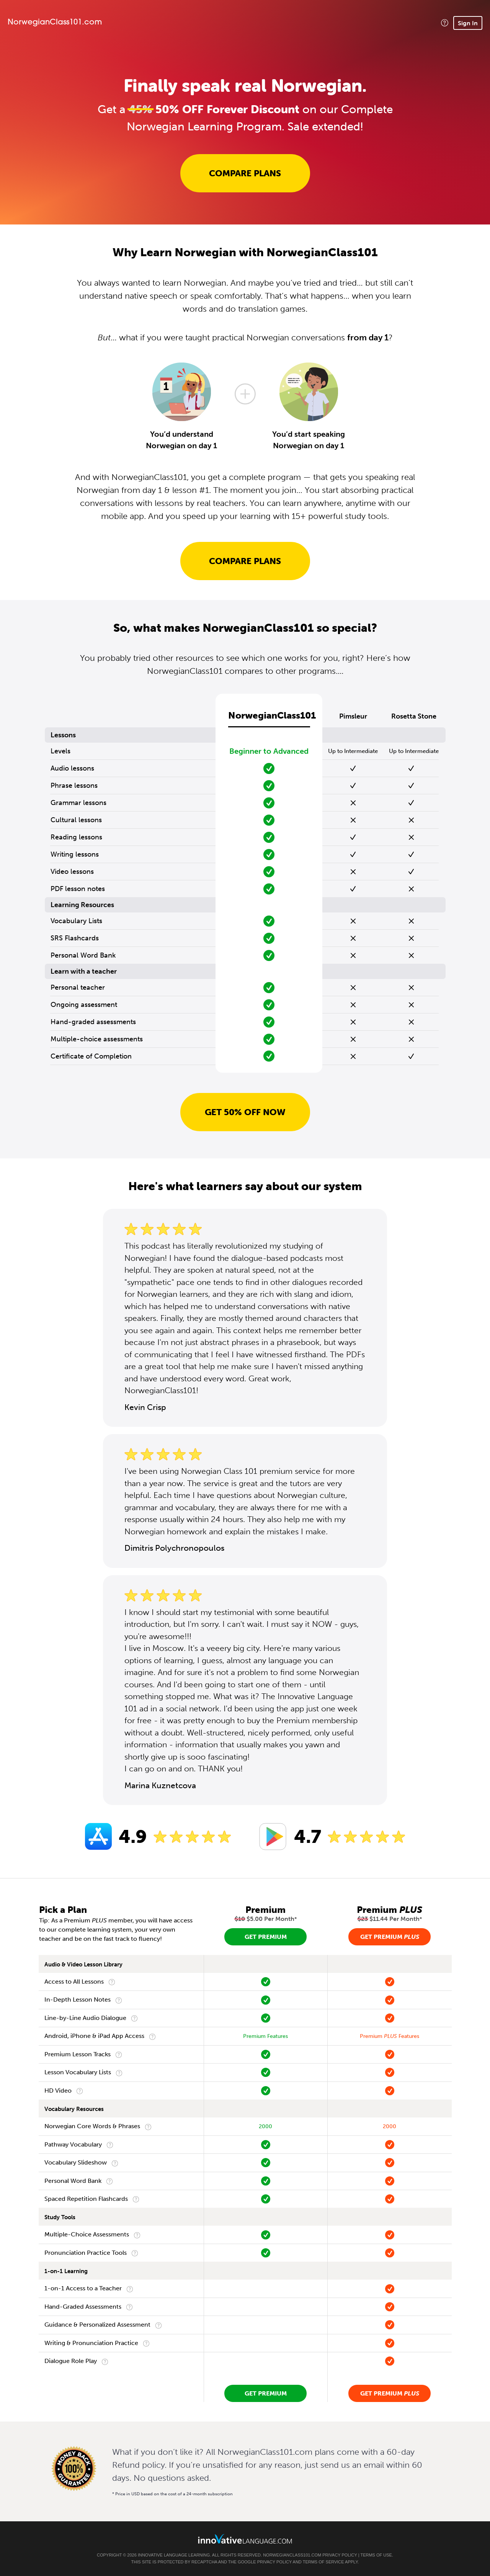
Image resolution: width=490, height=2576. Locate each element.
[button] (444, 23)
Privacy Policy (339, 2555)
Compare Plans (245, 173)
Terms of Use (376, 2555)
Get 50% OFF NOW (245, 1112)
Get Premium (266, 1936)
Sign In (468, 23)
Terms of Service (323, 2562)
